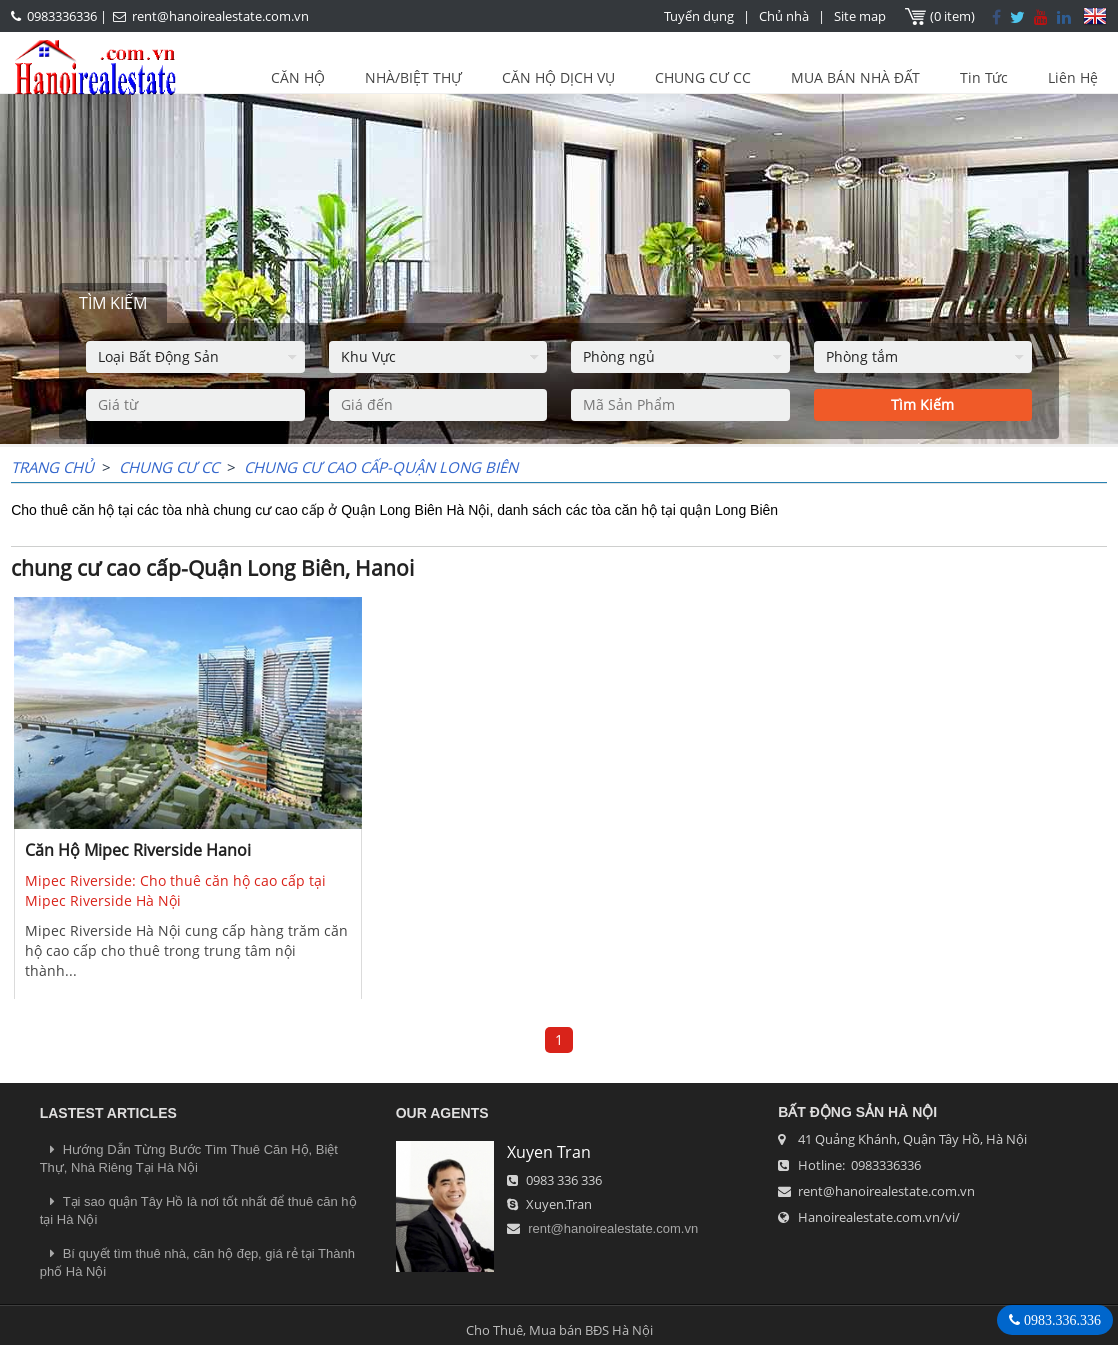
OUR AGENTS (442, 1113)
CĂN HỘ (298, 77)
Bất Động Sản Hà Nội (857, 1112)
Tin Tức (984, 77)
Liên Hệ (1073, 77)
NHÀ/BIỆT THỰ (413, 77)
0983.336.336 (1060, 1320)
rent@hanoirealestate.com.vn (220, 16)
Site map (860, 16)
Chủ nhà (784, 16)
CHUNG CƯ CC (703, 77)
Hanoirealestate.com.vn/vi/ (879, 1217)
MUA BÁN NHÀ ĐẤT (855, 77)
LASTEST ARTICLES (108, 1113)
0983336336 (62, 16)
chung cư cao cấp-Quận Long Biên (381, 467)
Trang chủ (52, 467)
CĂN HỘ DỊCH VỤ (558, 77)
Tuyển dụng (699, 16)
